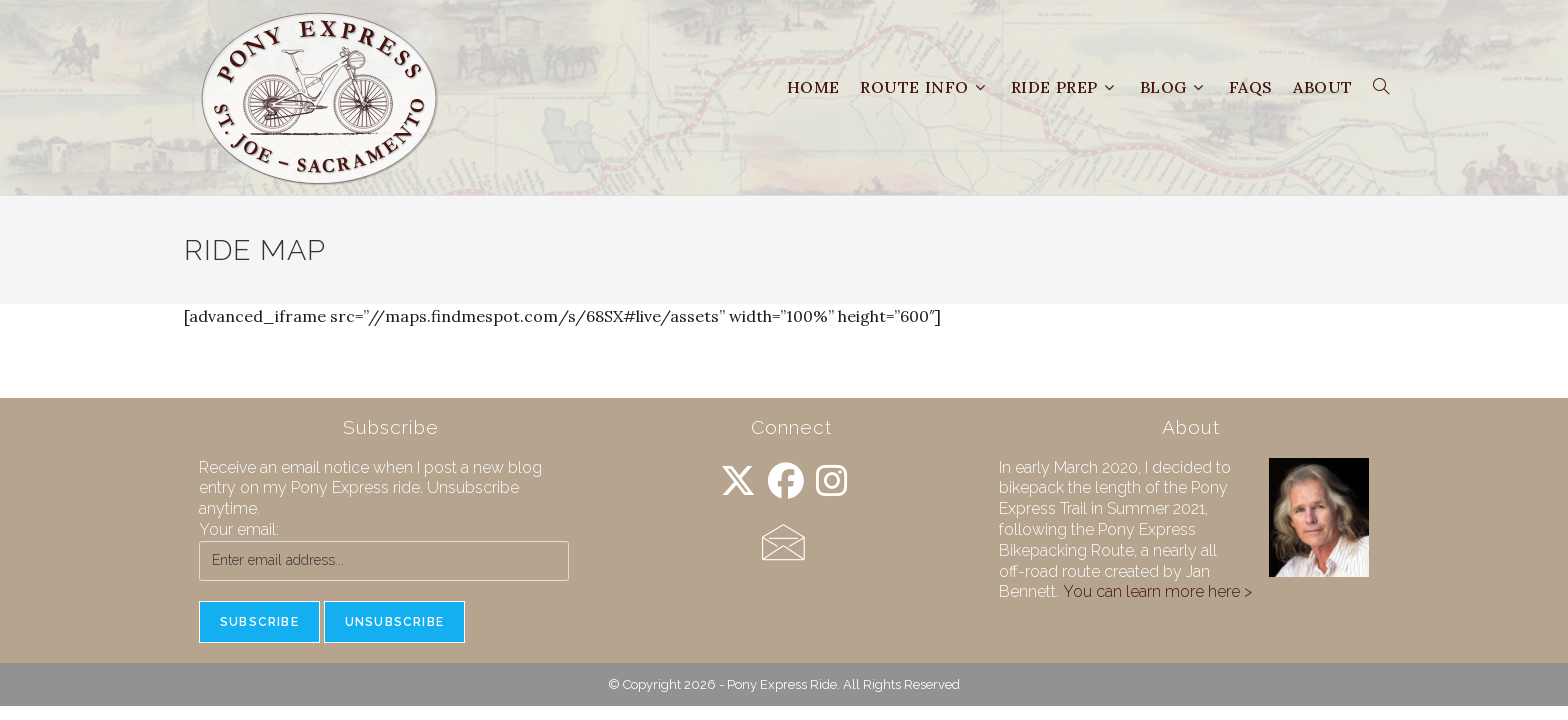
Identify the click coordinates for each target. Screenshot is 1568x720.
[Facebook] (786, 481)
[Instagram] (832, 481)
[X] (738, 481)
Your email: (239, 529)
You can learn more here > (1157, 591)
